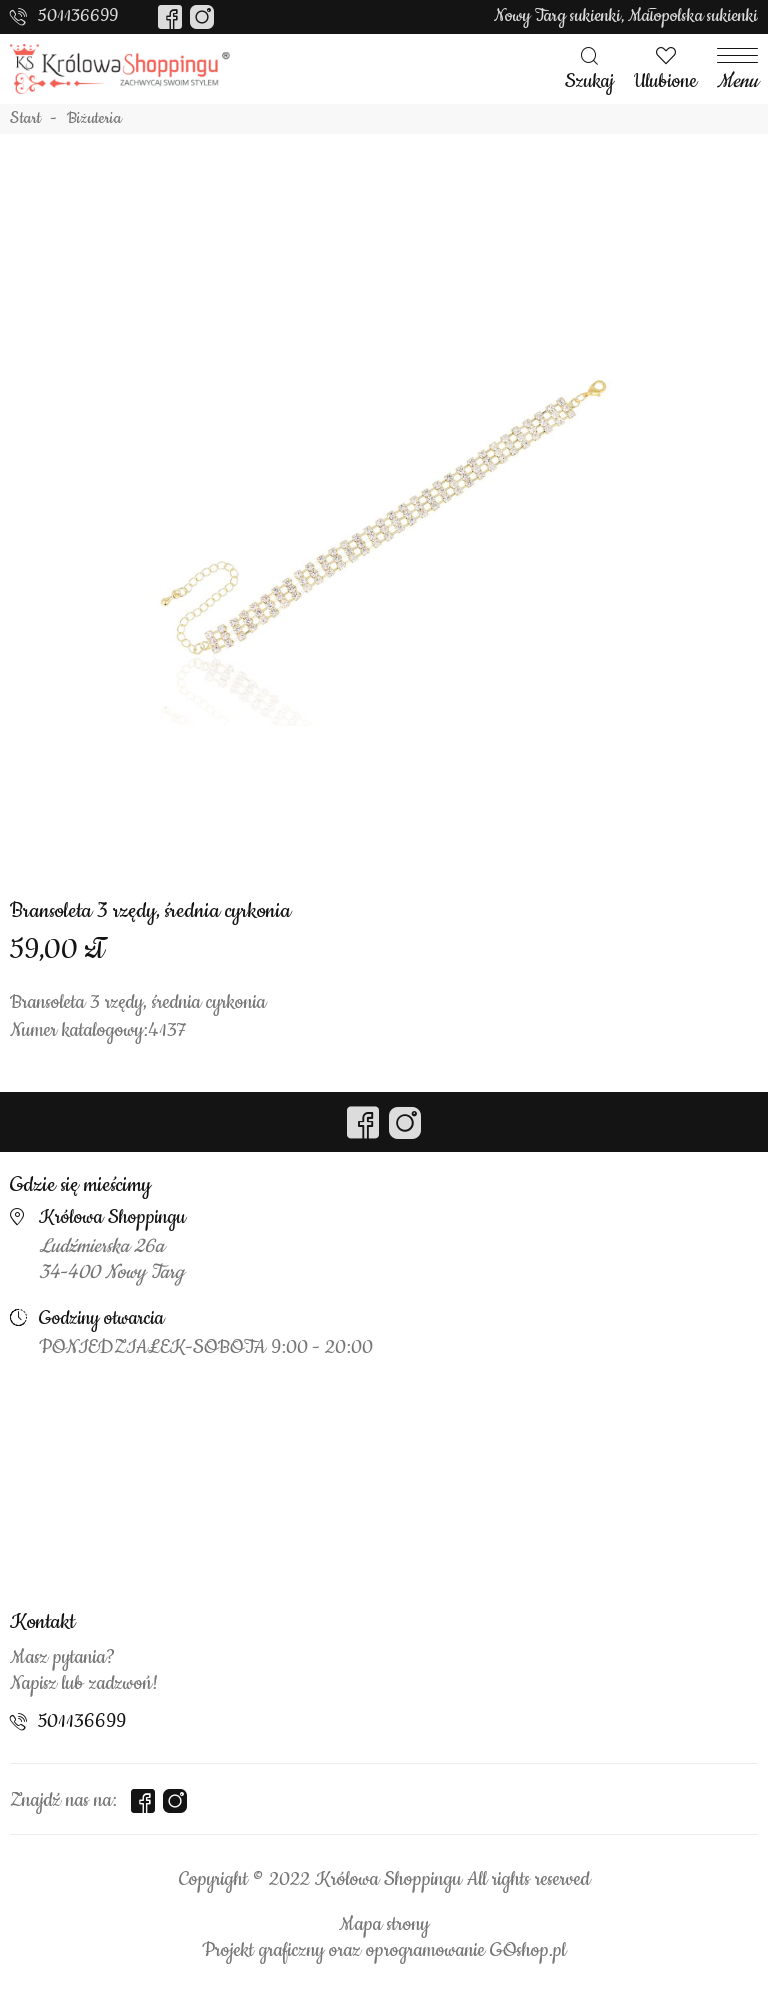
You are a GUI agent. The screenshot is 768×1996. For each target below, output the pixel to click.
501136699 (78, 16)
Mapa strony (384, 1925)
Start (25, 119)
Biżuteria (94, 119)
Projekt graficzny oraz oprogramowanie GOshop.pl (384, 1951)
